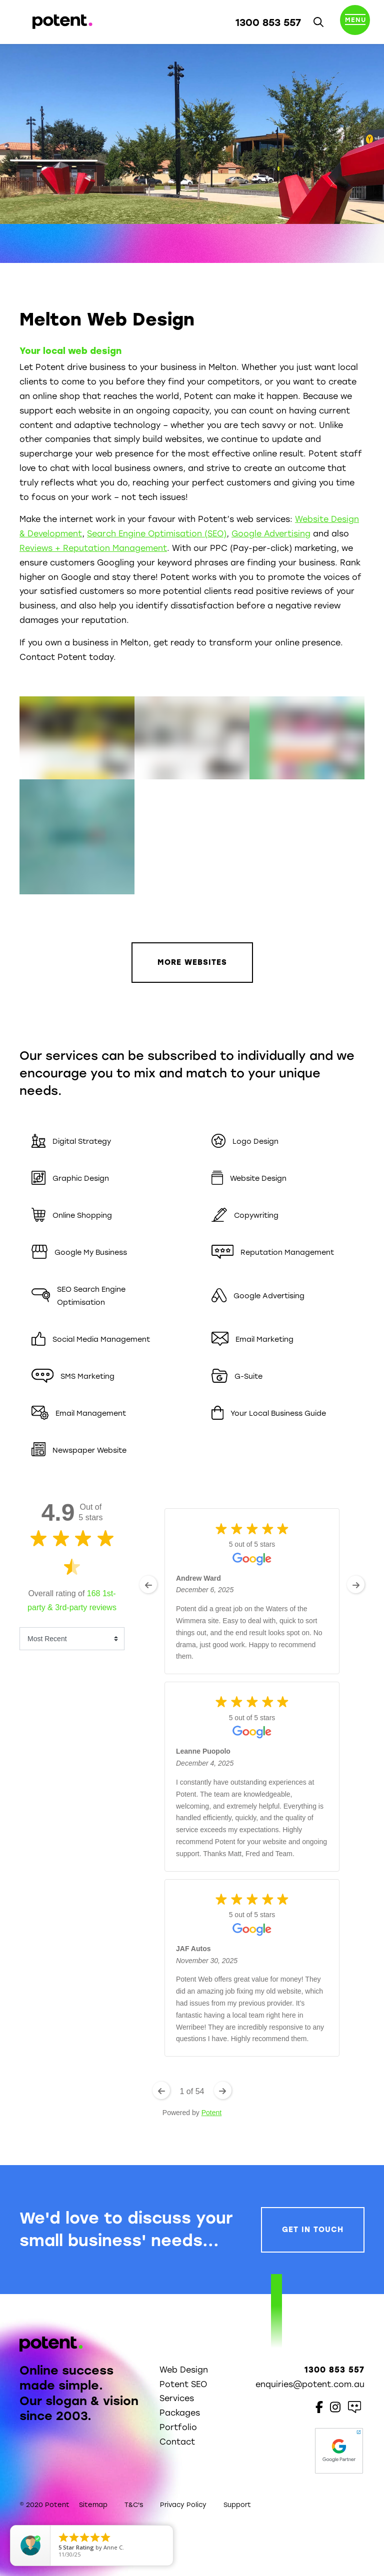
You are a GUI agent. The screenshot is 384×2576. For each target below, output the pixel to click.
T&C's (133, 2505)
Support (237, 2505)
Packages (180, 2413)
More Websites (192, 962)
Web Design (184, 2370)
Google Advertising (271, 533)
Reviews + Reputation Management (93, 548)
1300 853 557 (268, 22)
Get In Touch (313, 2229)
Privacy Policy (183, 2505)
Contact (177, 2442)
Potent (212, 2113)
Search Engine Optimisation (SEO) (156, 533)
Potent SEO (183, 2384)
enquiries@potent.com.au (310, 2384)
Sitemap (93, 2505)
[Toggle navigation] (355, 21)
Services (177, 2398)
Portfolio (178, 2427)
